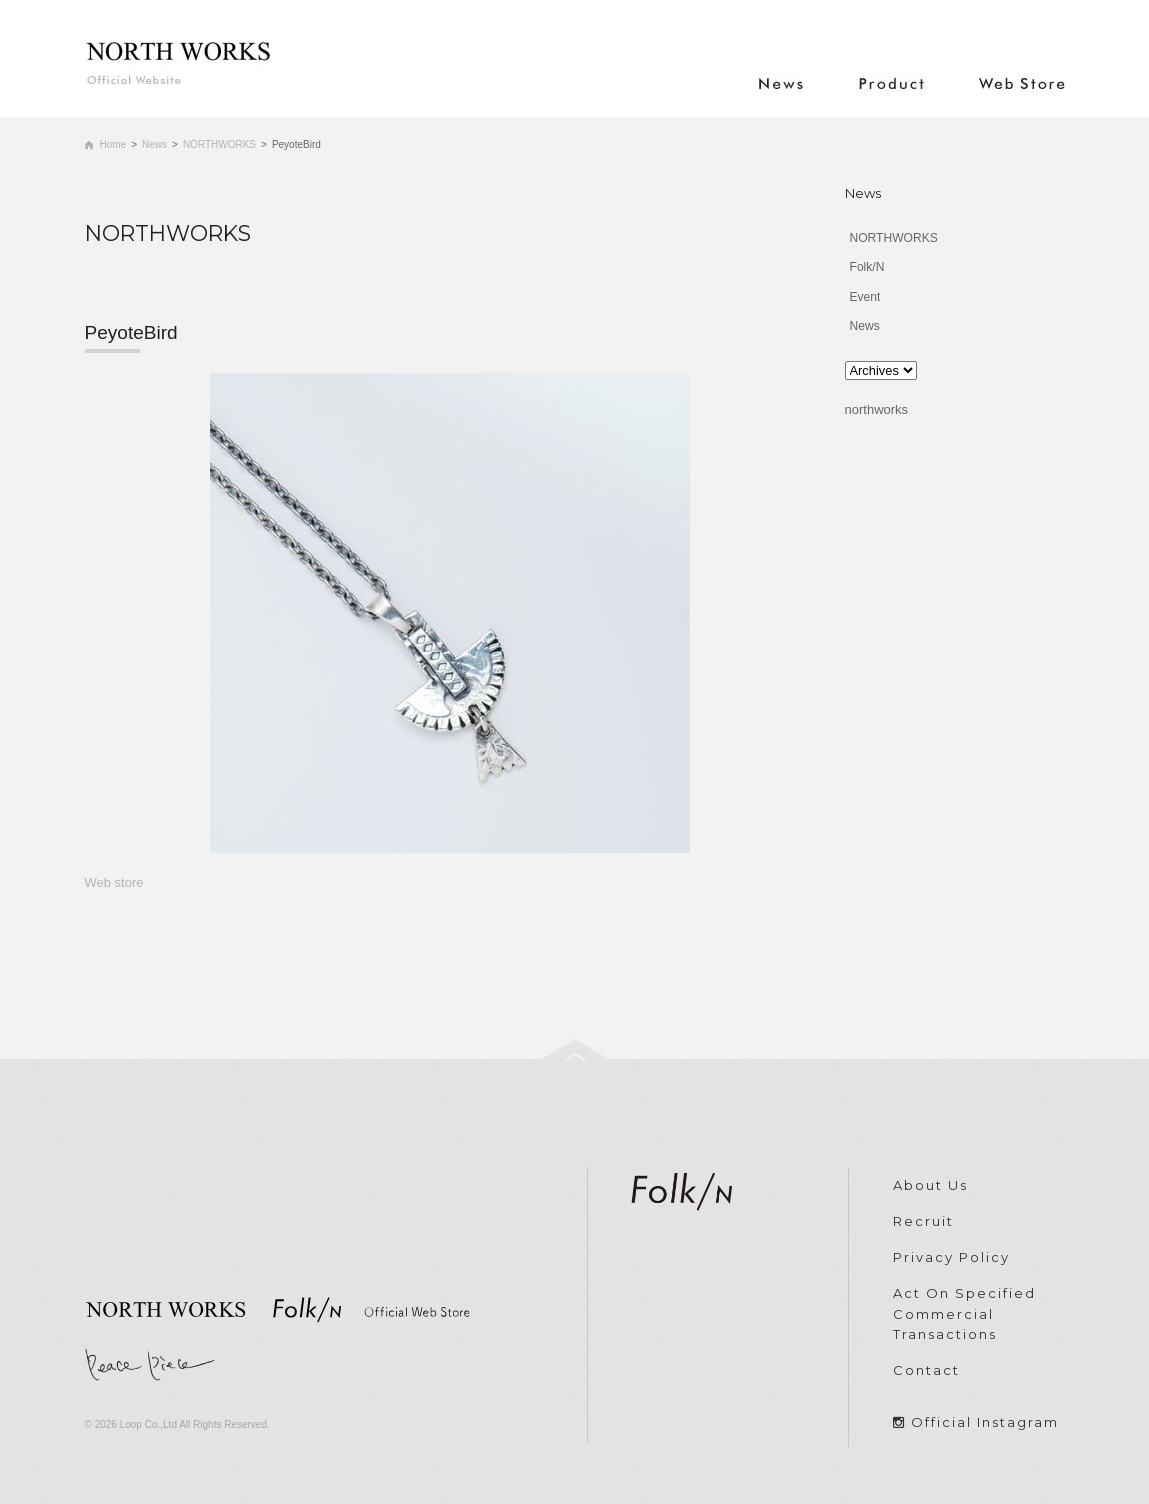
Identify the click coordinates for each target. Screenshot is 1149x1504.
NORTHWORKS (219, 144)
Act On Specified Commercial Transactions (964, 1314)
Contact (926, 1370)
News (154, 144)
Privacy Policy (951, 1257)
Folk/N (867, 267)
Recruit (923, 1221)
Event (865, 297)
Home (113, 144)
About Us (930, 1185)
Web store (114, 882)
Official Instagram (985, 1422)
